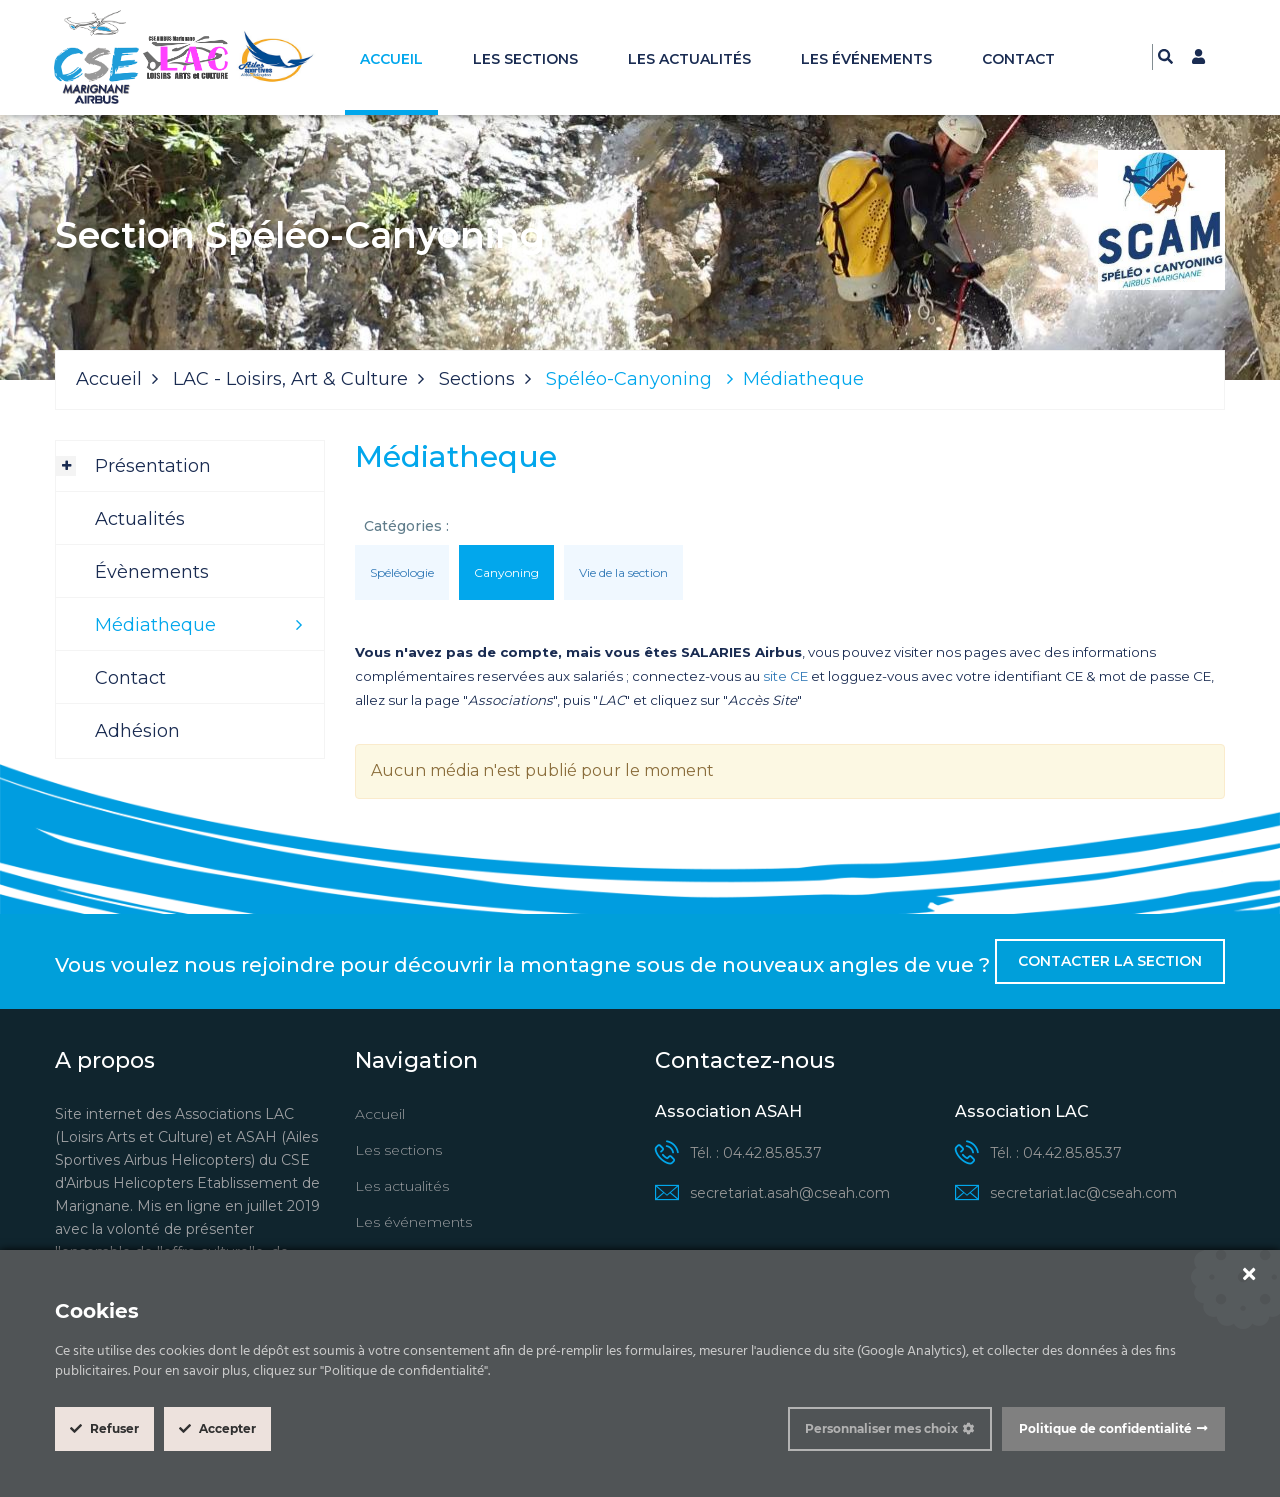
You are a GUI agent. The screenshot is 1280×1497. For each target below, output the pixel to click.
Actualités (140, 519)
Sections (477, 379)
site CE (785, 676)
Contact (1018, 59)
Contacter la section (1110, 961)
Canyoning (506, 572)
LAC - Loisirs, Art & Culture (290, 379)
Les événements (866, 59)
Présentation (153, 466)
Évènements (152, 572)
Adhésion (137, 731)
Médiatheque (155, 625)
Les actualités (689, 59)
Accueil (391, 59)
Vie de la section (623, 572)
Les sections (525, 59)
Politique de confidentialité (1105, 1428)
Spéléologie (402, 572)
